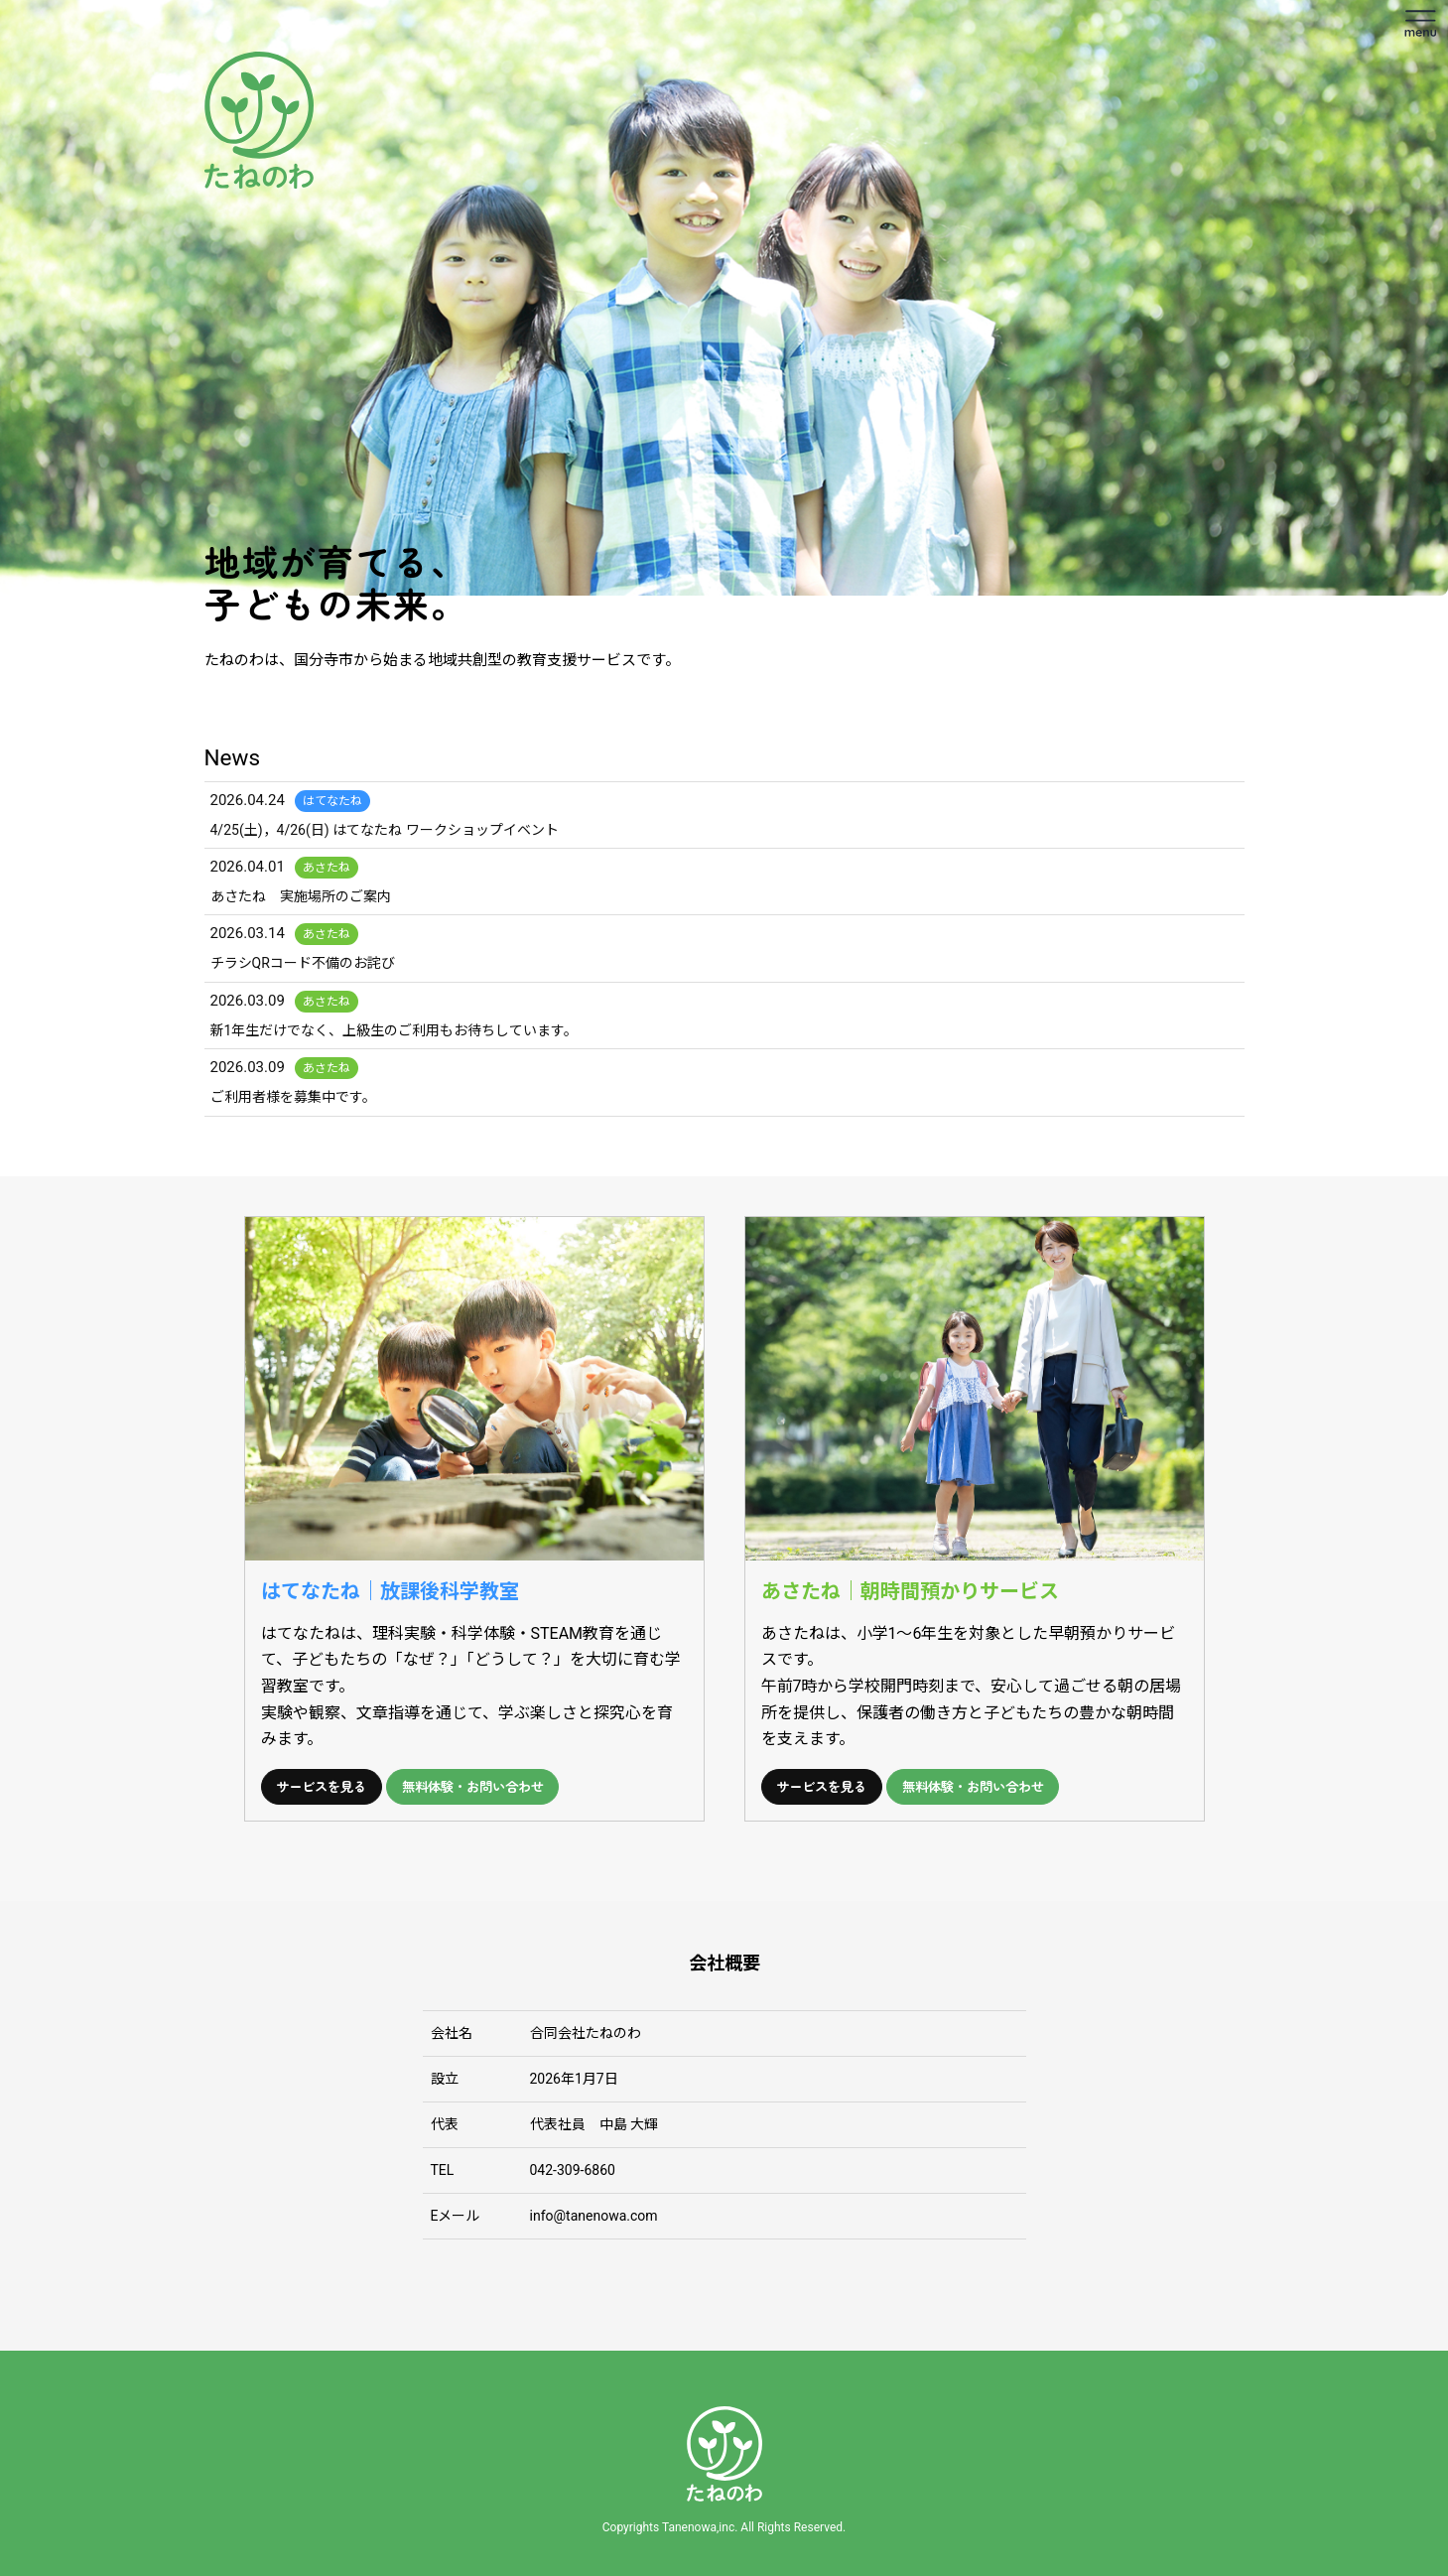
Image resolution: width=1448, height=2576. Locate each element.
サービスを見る (323, 1786)
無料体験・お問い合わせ (476, 1786)
